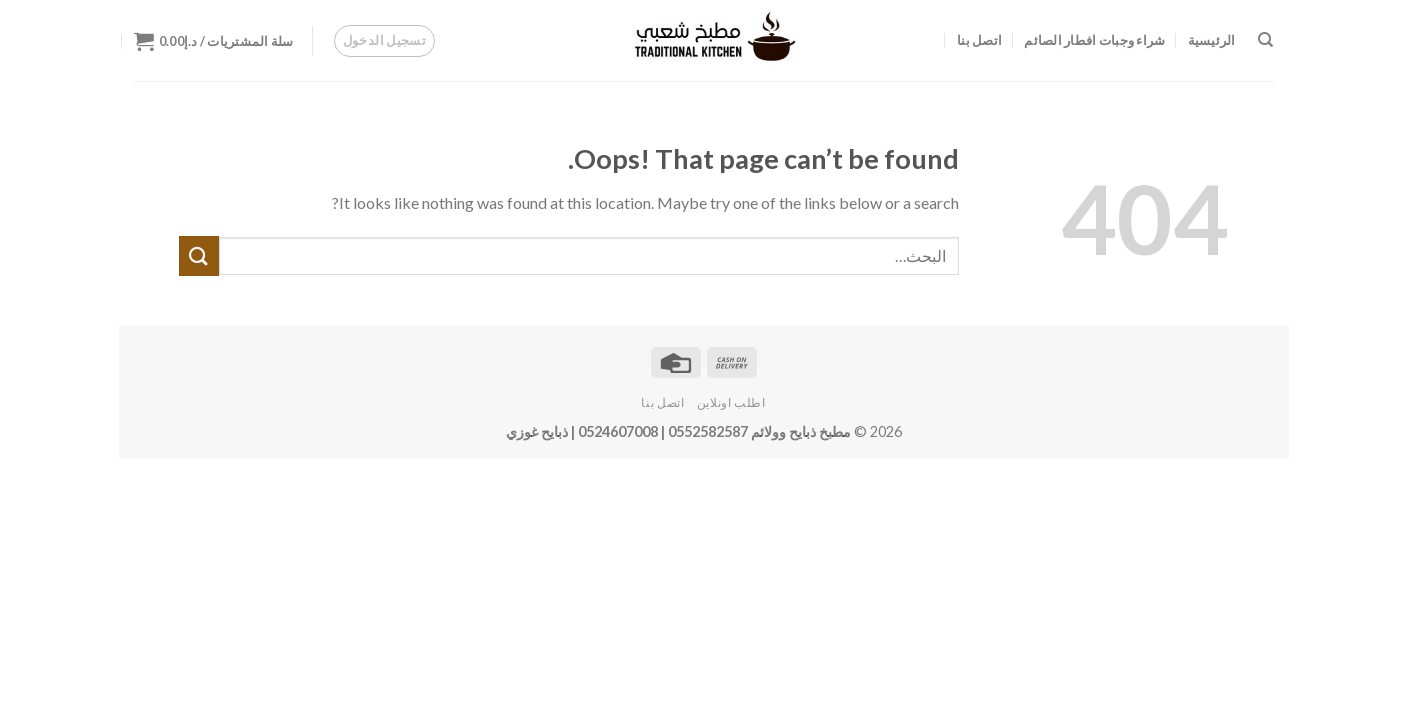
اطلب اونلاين (731, 402)
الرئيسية (1212, 40)
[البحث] (1265, 40)
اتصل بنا (979, 40)
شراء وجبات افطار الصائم (1094, 40)
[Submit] (199, 255)
